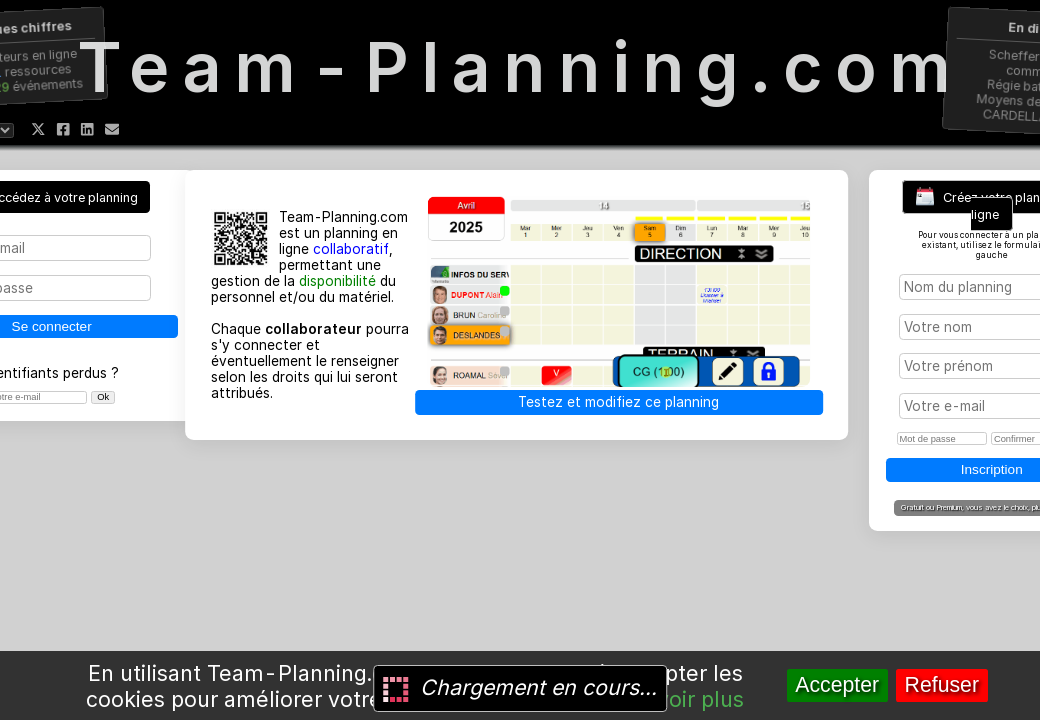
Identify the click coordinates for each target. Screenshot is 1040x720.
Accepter (837, 685)
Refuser (942, 685)
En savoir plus (673, 699)
